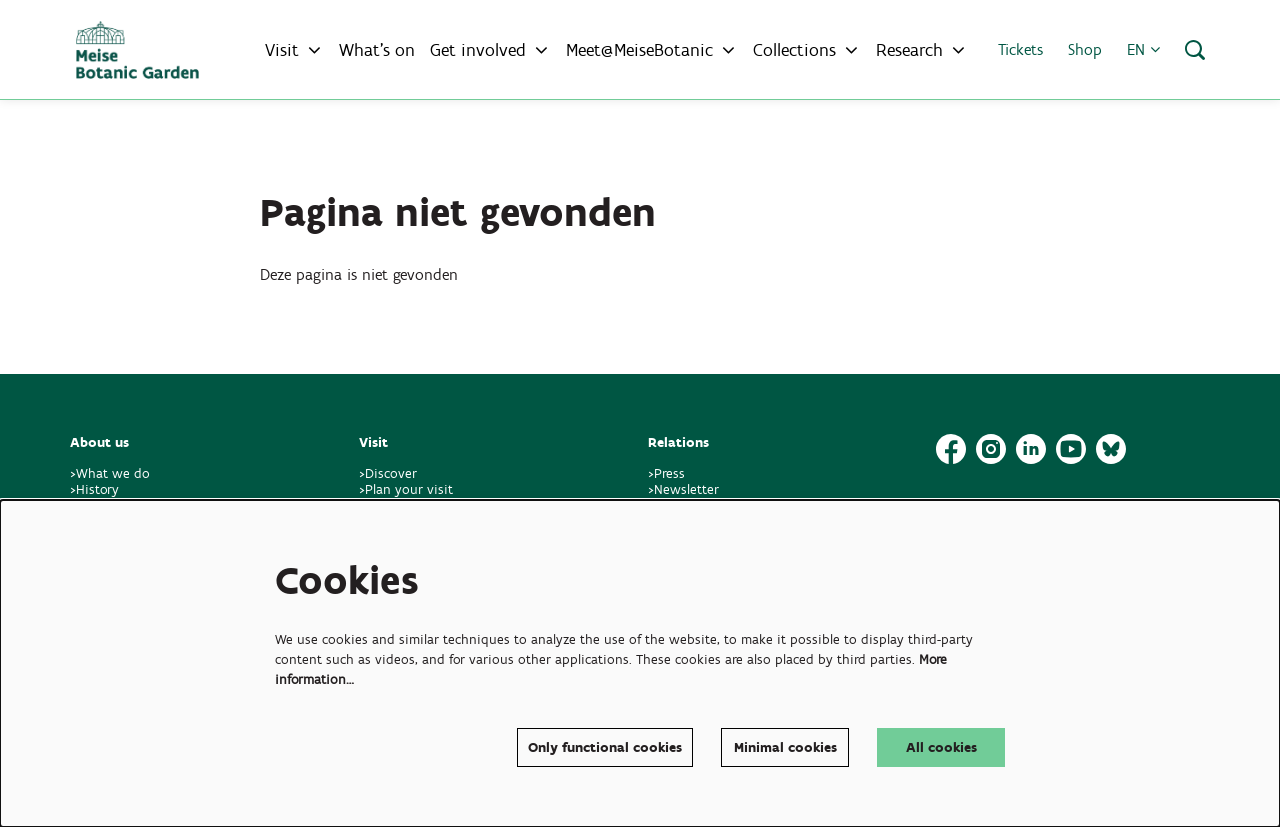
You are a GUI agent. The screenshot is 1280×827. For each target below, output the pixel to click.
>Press (666, 473)
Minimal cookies (785, 747)
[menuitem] (377, 50)
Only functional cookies (605, 747)
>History (94, 489)
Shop (1085, 49)
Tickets (1020, 49)
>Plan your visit (406, 489)
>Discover (388, 473)
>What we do (114, 473)
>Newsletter (683, 489)
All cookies (941, 747)
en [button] (1143, 49)
